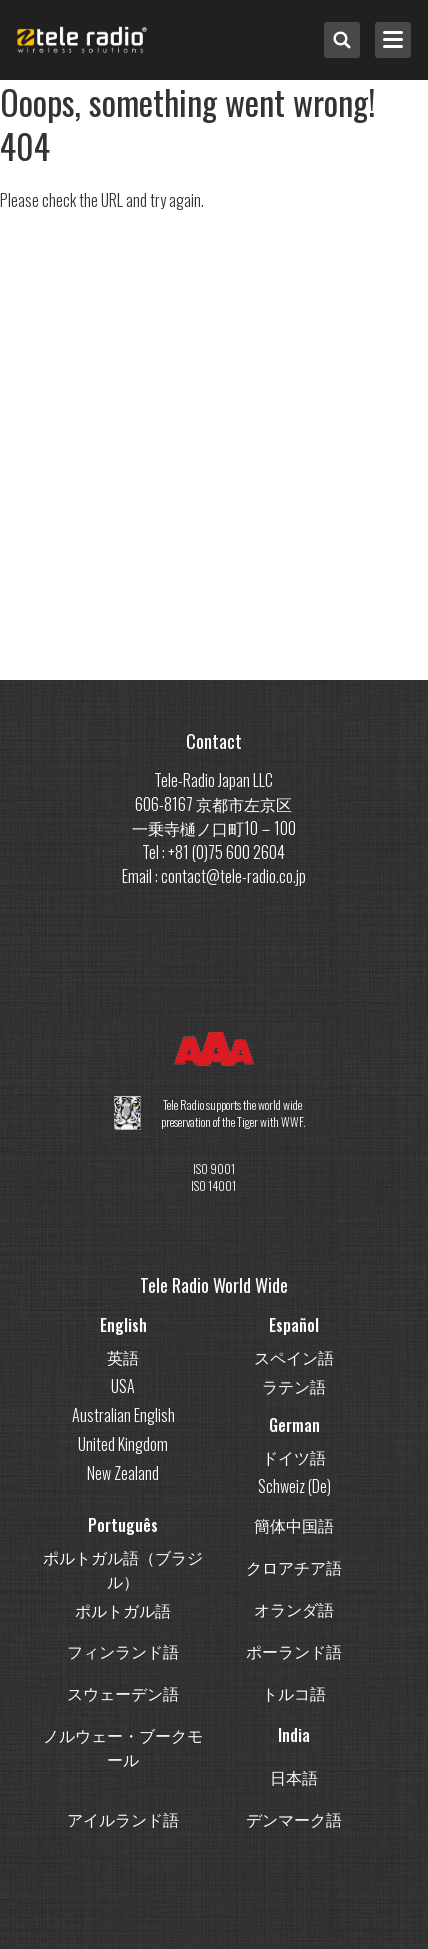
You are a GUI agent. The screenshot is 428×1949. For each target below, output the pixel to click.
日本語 (294, 1777)
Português (123, 1525)
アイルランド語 (123, 1819)
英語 (123, 1357)
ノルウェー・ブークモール (123, 1747)
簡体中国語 (294, 1525)
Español (294, 1325)
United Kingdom (123, 1444)
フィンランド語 (123, 1651)
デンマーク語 (294, 1819)
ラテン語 (294, 1386)
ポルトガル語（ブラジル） (123, 1569)
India (294, 1735)
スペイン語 (294, 1357)
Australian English (123, 1415)
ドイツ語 (294, 1457)
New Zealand (123, 1473)
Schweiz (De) (294, 1486)
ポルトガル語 (123, 1610)
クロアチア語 (294, 1567)
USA (123, 1386)
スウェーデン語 (123, 1693)
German (294, 1425)
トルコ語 (294, 1693)
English (123, 1325)
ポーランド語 (294, 1651)
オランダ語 (294, 1609)
